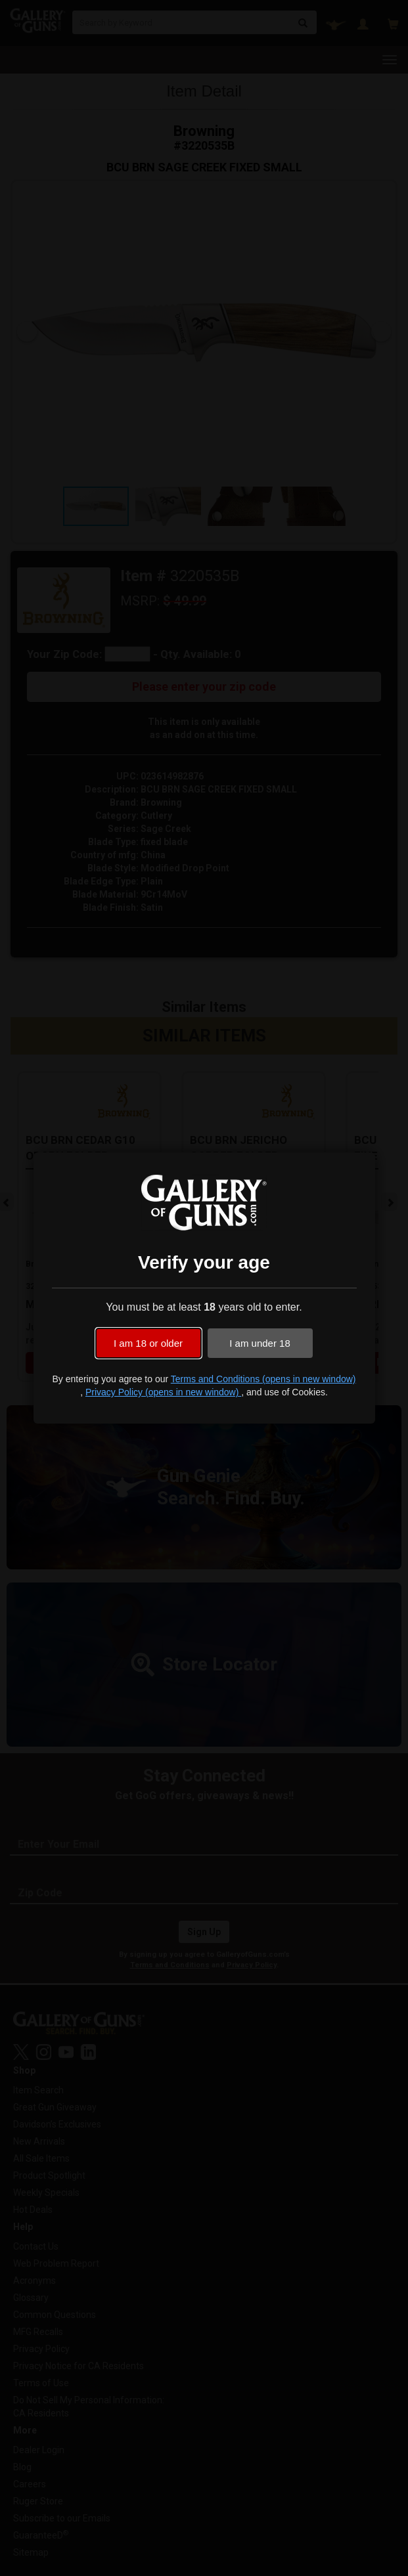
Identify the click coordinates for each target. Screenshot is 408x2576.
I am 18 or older (148, 1343)
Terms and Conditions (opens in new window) (263, 1379)
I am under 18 (259, 1343)
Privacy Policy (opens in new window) (163, 1392)
